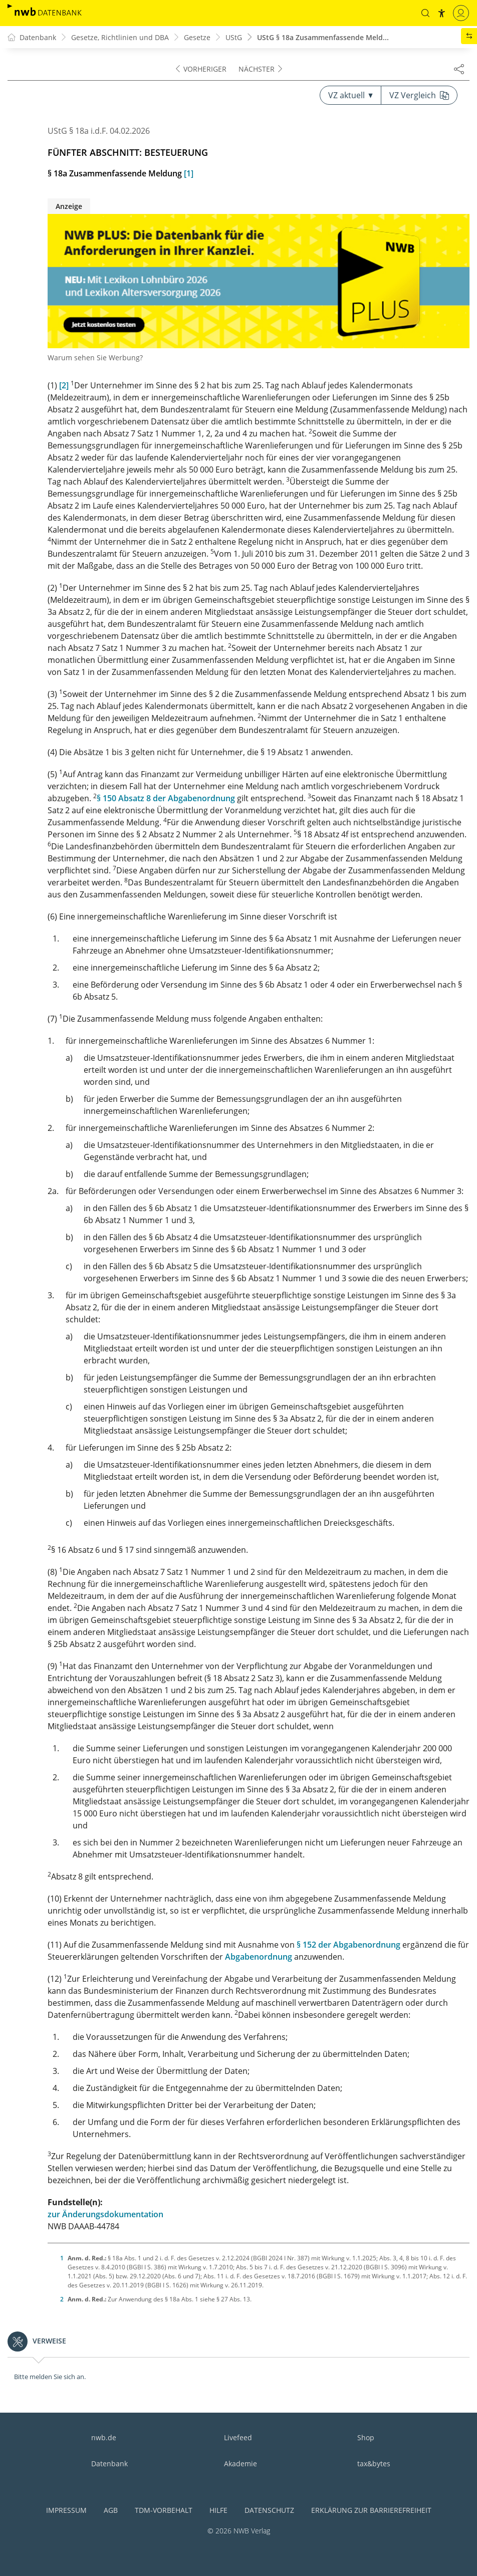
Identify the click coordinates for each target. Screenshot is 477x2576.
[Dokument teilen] (459, 69)
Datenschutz (269, 2510)
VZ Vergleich (419, 95)
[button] (425, 13)
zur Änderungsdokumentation (105, 2214)
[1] (188, 173)
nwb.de (103, 2437)
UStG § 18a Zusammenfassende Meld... (323, 37)
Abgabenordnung (258, 1956)
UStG (233, 37)
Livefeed (238, 2437)
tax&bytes (373, 2463)
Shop (365, 2437)
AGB (111, 2510)
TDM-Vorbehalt (163, 2510)
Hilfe (218, 2510)
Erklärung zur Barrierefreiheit (371, 2510)
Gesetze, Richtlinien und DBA (120, 37)
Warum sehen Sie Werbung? (95, 357)
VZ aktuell (350, 95)
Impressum (66, 2510)
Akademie (240, 2463)
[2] (64, 385)
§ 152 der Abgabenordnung (348, 1944)
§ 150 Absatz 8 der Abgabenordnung (166, 798)
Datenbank (109, 2463)
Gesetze (197, 37)
